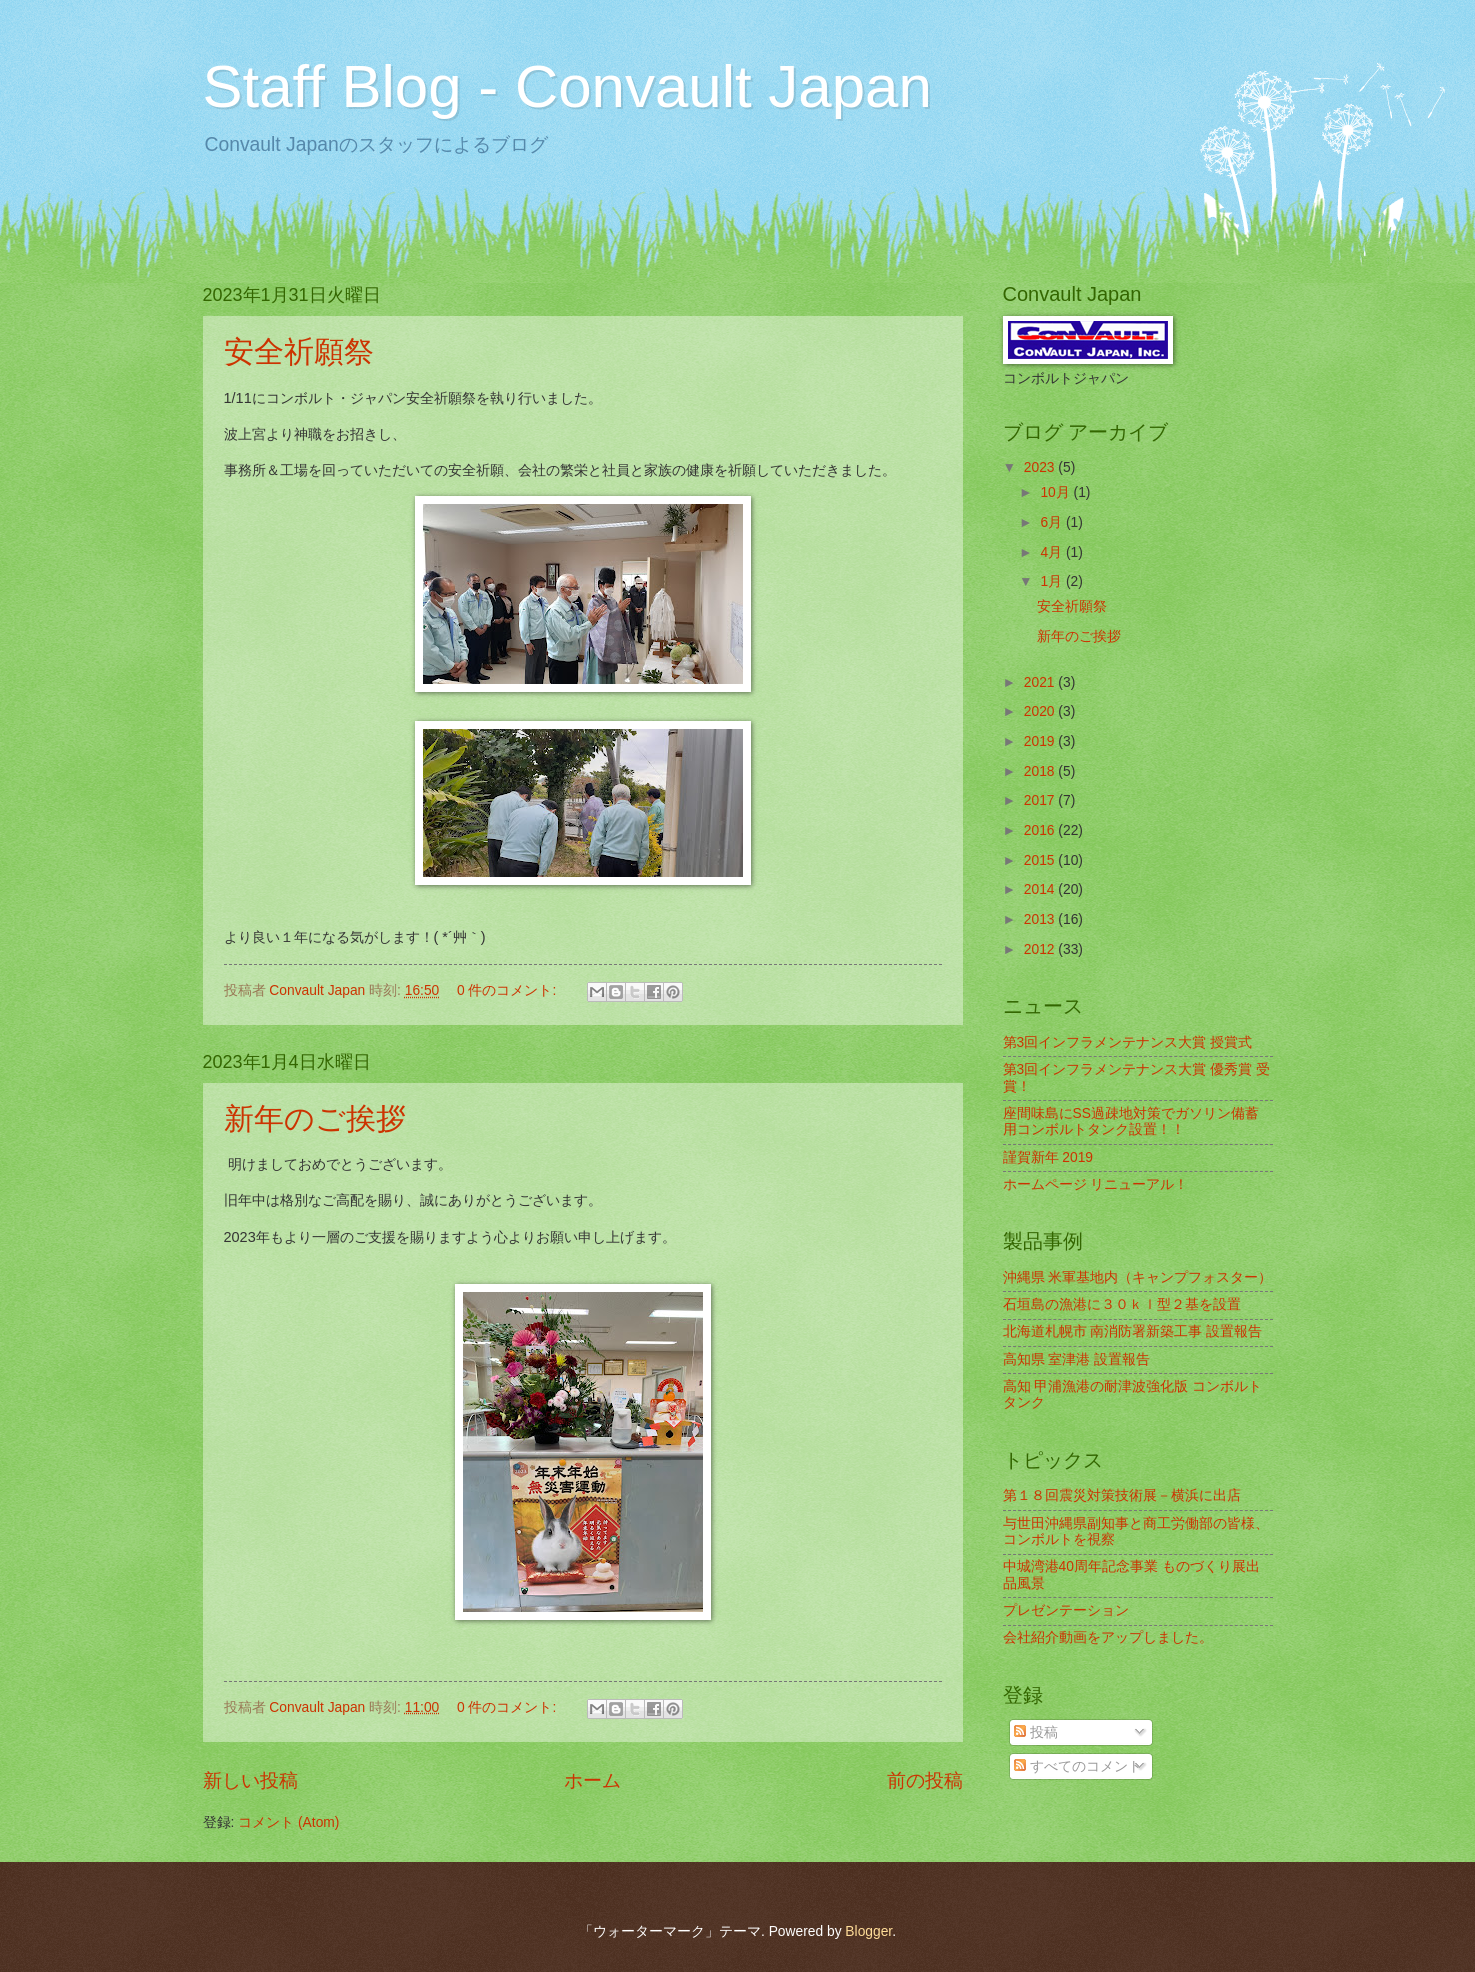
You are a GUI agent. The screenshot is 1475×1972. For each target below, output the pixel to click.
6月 (1053, 522)
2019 (1041, 741)
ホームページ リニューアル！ (1096, 1184)
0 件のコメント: (508, 990)
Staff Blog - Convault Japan (567, 86)
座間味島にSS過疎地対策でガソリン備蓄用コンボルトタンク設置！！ (1131, 1122)
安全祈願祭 (299, 351)
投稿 (1036, 1732)
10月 (1056, 492)
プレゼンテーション (1066, 1610)
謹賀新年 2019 (1048, 1157)
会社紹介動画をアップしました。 (1108, 1637)
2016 (1041, 830)
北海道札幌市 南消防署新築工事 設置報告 (1133, 1331)
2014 (1041, 889)
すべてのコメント (1078, 1766)
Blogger (868, 1931)
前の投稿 (925, 1780)
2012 (1041, 949)
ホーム (592, 1780)
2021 (1041, 682)
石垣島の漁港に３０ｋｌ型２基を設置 (1122, 1304)
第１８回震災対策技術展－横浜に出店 (1122, 1495)
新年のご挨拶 (315, 1118)
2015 (1041, 860)
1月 (1053, 581)
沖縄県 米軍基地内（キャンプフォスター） (1138, 1277)
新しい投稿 (250, 1780)
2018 (1041, 771)
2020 (1041, 711)
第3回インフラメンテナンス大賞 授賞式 (1128, 1042)
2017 (1041, 800)
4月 (1053, 552)
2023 (1041, 467)
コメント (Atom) (288, 1822)
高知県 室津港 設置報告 (1077, 1359)
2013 (1041, 919)
